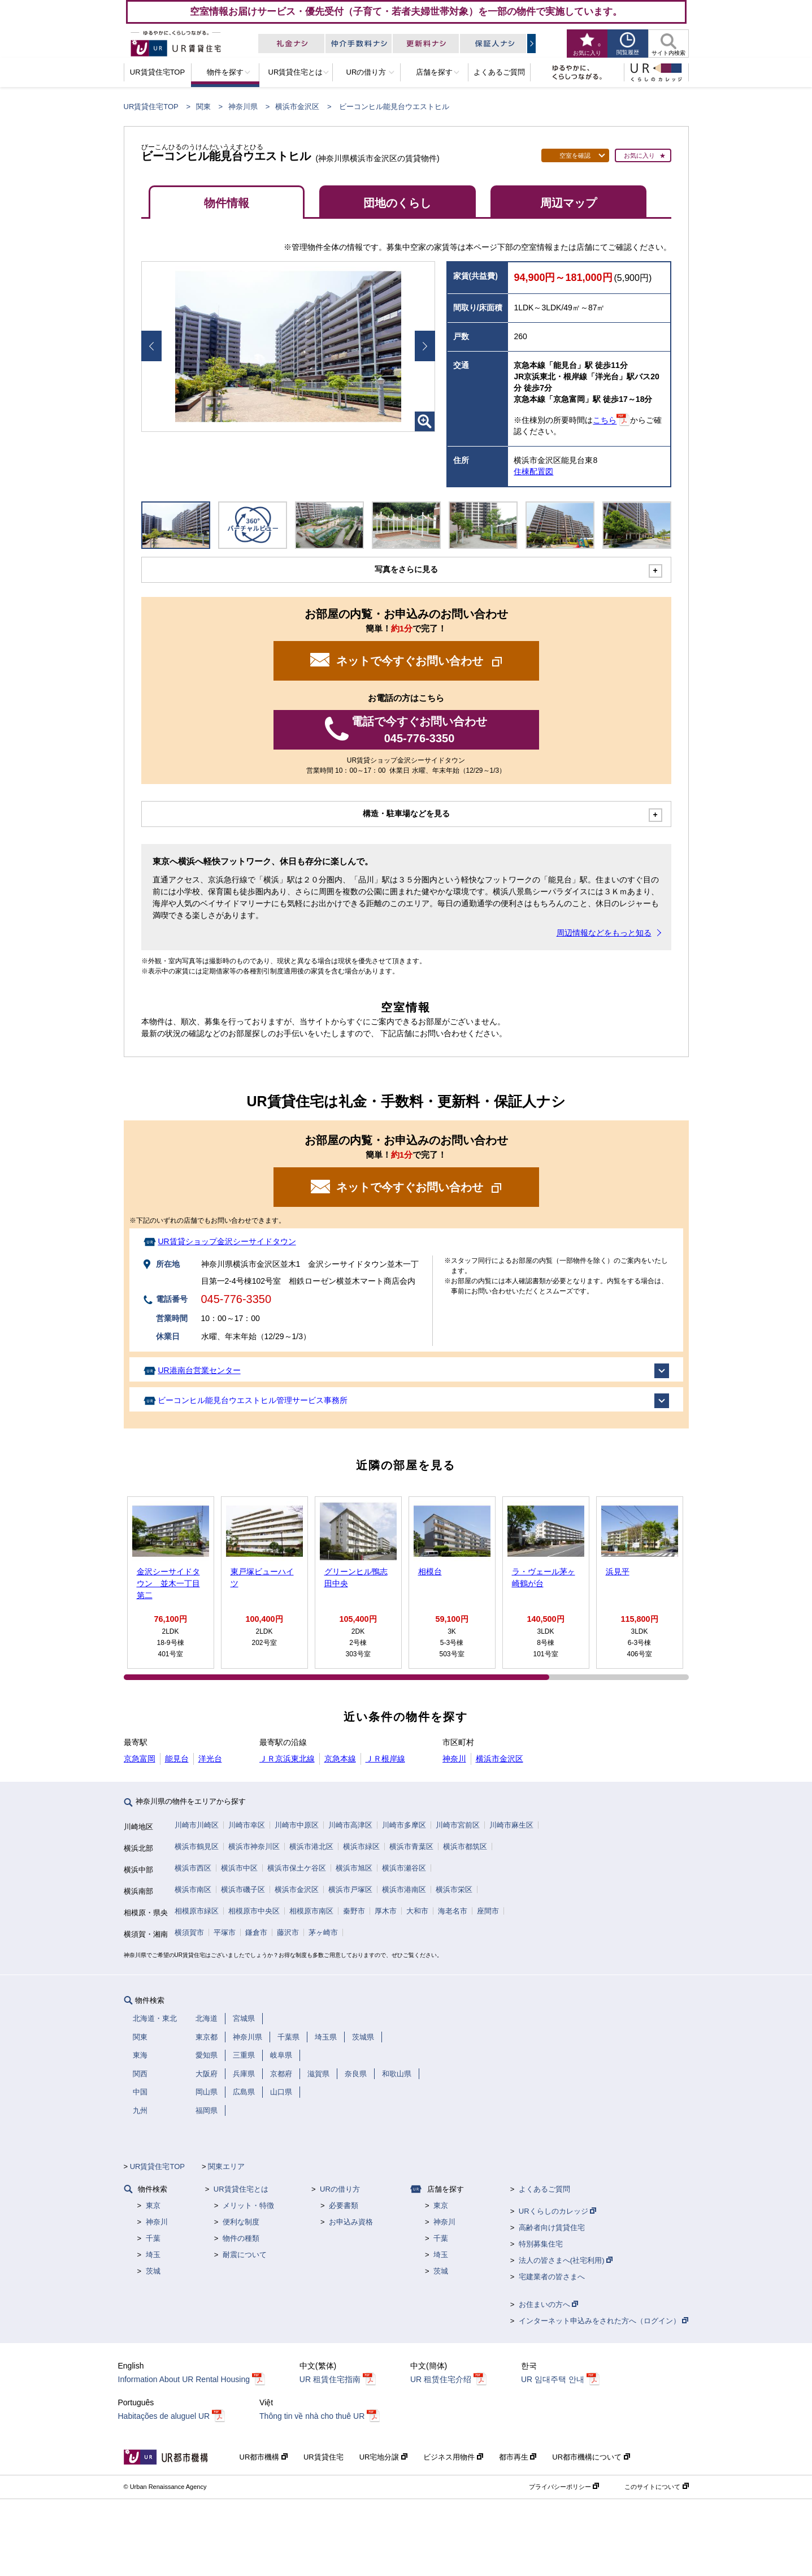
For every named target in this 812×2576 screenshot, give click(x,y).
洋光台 (210, 1758)
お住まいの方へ (549, 2304)
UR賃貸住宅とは (241, 2189)
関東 (203, 106)
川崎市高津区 (350, 1825)
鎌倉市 (256, 1932)
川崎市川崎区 (197, 1825)
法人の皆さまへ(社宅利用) (566, 2260)
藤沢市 (288, 1932)
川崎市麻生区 (511, 1825)
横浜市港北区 (311, 1846)
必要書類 (343, 2205)
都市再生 (518, 2457)
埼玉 (153, 2254)
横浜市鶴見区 (197, 1846)
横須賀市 (189, 1932)
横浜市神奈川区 (254, 1846)
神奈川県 (243, 106)
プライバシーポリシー (564, 2486)
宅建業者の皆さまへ (552, 2276)
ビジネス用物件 (453, 2457)
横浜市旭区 (354, 1868)
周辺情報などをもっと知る (604, 932)
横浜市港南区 (404, 1889)
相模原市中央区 (254, 1911)
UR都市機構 (264, 2457)
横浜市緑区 (361, 1846)
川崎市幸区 (246, 1825)
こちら (604, 420)
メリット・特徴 (248, 2205)
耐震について (245, 2254)
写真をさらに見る (406, 569)
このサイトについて (656, 2486)
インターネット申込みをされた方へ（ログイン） (604, 2321)
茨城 (153, 2271)
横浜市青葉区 (411, 1846)
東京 (153, 2205)
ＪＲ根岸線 (385, 1758)
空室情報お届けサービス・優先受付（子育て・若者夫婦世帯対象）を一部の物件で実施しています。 (406, 11)
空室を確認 (574, 155)
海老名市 (452, 1911)
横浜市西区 (193, 1868)
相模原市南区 (311, 1911)
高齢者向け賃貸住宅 (552, 2227)
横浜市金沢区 (297, 106)
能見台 (177, 1758)
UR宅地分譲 (383, 2457)
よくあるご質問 (544, 2189)
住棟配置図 (533, 471)
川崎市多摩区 (404, 1825)
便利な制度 (241, 2222)
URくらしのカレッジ (557, 2211)
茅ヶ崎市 (323, 1932)
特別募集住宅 (541, 2244)
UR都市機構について (590, 2457)
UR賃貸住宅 (323, 2457)
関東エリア (226, 2166)
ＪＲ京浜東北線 (287, 1758)
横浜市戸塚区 (350, 1889)
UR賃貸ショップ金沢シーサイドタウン (227, 1241)
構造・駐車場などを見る (406, 813)
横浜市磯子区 (243, 1889)
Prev (151, 346)
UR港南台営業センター (199, 1370)
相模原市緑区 (197, 1911)
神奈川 (454, 1758)
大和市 (417, 1911)
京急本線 (340, 1758)
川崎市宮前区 (458, 1825)
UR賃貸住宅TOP (151, 106)
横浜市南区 (193, 1889)
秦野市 (354, 1911)
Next (425, 346)
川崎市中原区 (297, 1825)
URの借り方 (340, 2189)
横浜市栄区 (454, 1889)
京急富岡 (139, 1758)
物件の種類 (241, 2238)
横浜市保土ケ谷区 (296, 1868)
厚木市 (386, 1911)
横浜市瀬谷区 (404, 1868)
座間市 (488, 1911)
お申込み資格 (351, 2222)
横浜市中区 (239, 1868)
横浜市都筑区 (465, 1846)
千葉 (153, 2238)
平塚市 (225, 1932)
